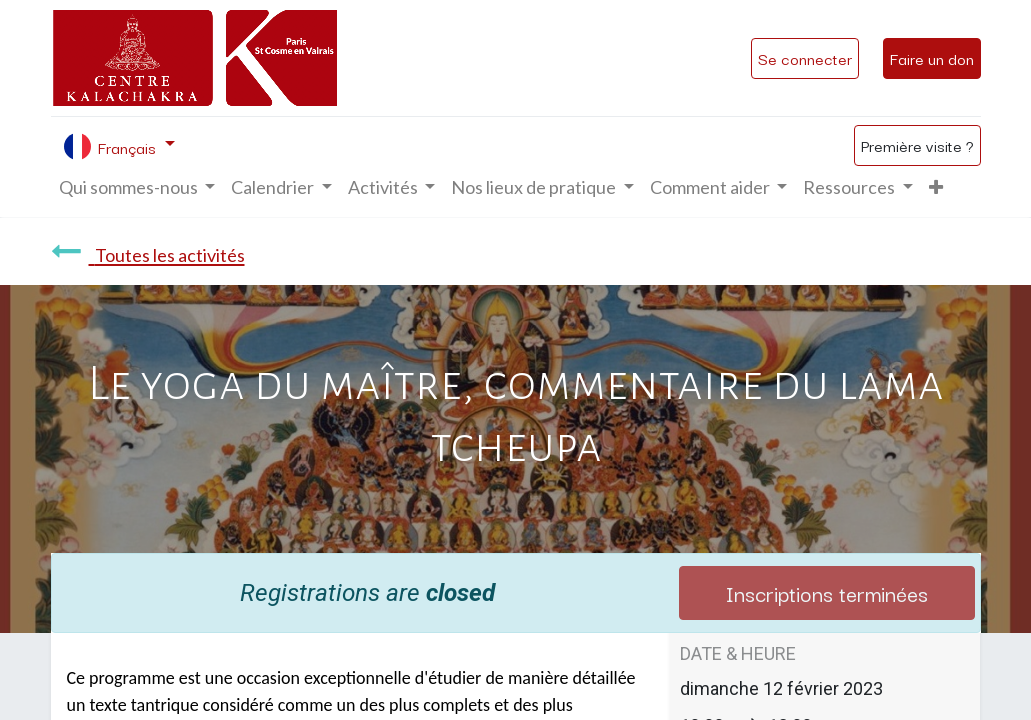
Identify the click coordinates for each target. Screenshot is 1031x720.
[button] (936, 187)
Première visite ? (917, 145)
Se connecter (805, 58)
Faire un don (932, 58)
